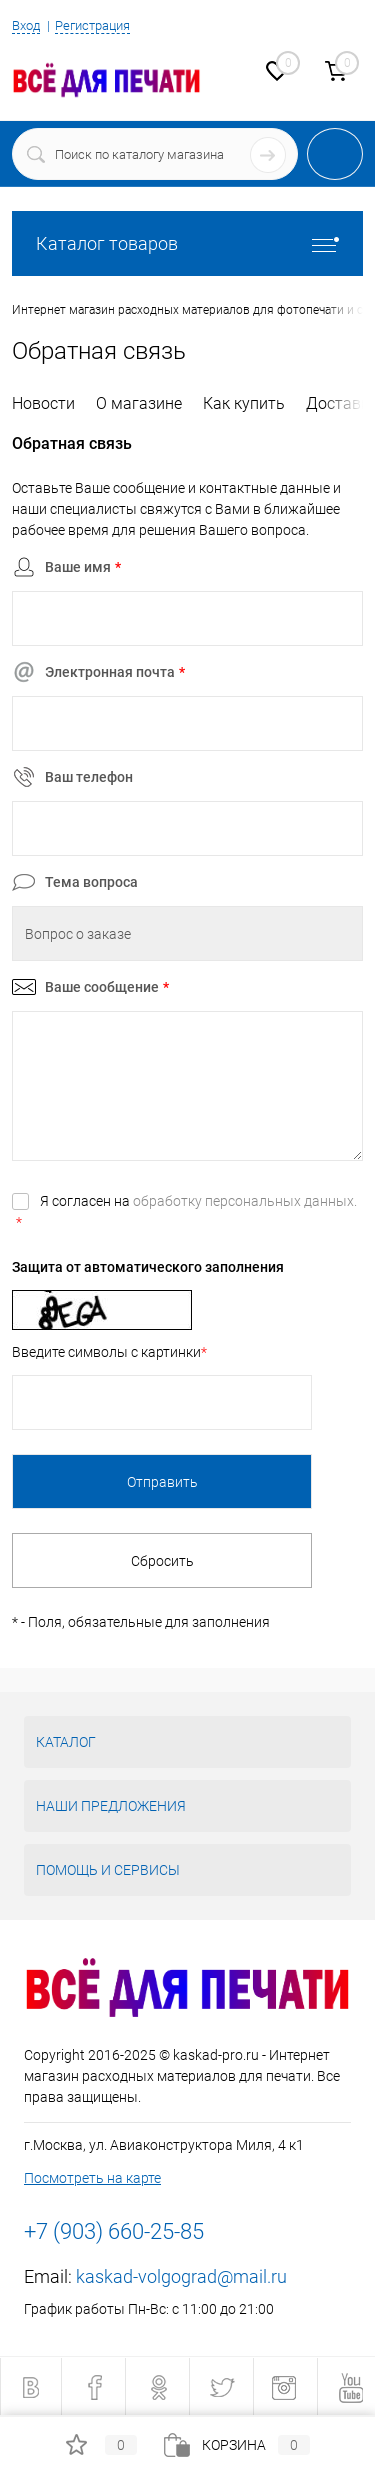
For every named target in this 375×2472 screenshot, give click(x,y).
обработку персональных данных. (245, 1201)
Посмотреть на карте (92, 2178)
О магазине (139, 403)
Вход (26, 25)
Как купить (244, 403)
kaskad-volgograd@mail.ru (181, 2276)
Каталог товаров (187, 243)
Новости (43, 403)
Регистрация (92, 25)
